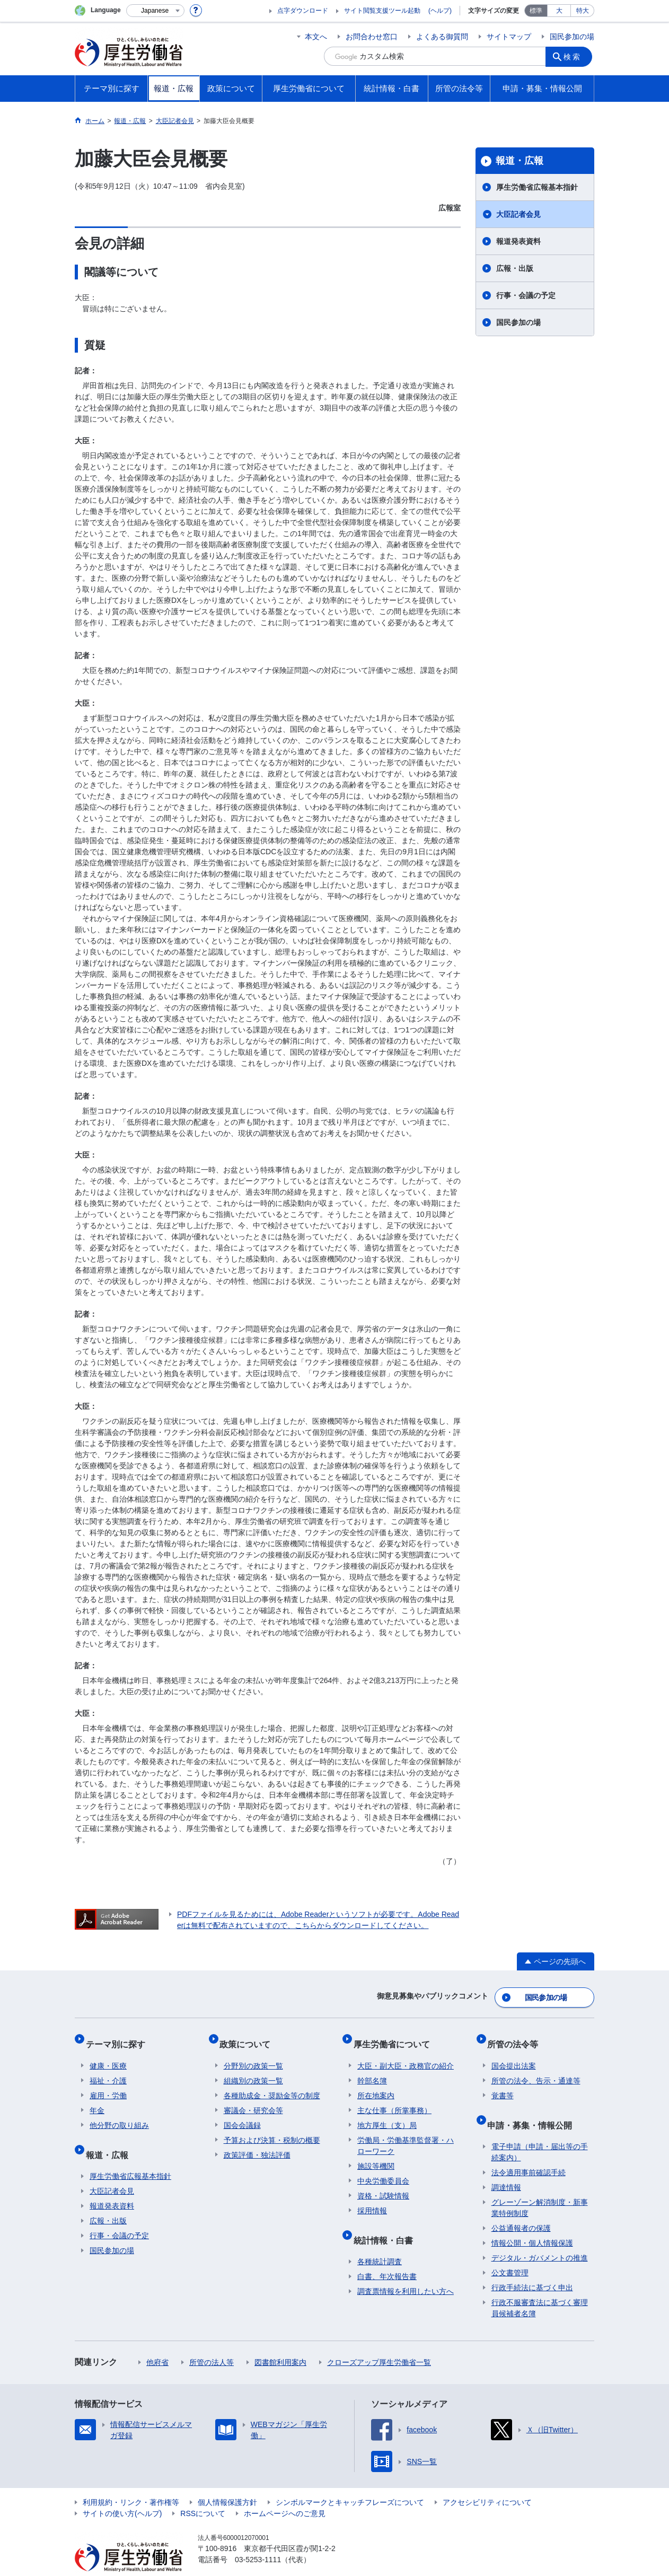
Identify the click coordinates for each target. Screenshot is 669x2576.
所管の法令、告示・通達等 (535, 2068)
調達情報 (506, 2166)
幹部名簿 (372, 2068)
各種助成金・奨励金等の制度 (272, 2083)
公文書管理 (510, 2252)
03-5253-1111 (258, 2539)
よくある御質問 (442, 36)
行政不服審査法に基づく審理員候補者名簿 (539, 2287)
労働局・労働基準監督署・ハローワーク (405, 2133)
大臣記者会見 (518, 214)
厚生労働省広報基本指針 (537, 187)
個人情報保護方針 (227, 2481)
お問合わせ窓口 (372, 36)
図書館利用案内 (280, 2341)
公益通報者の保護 (521, 2207)
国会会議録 (242, 2113)
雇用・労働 (108, 2083)
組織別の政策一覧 (253, 2068)
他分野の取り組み (119, 2113)
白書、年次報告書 (387, 2255)
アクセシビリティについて (487, 2481)
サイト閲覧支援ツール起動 (382, 10)
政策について (249, 2035)
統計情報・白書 (387, 2223)
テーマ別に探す (119, 2035)
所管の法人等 (211, 2341)
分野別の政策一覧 (253, 2053)
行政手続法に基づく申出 (532, 2267)
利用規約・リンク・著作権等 (131, 2481)
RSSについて (202, 2493)
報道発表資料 (518, 241)
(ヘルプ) (440, 10)
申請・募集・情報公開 (533, 2108)
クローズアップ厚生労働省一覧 (379, 2341)
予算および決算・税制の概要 (272, 2128)
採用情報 (372, 2198)
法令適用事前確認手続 (528, 2152)
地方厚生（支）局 (387, 2113)
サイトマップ (509, 36)
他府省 (157, 2341)
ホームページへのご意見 (284, 2493)
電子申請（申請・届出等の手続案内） (539, 2131)
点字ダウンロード (302, 10)
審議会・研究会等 (253, 2098)
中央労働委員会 (383, 2169)
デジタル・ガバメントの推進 (539, 2237)
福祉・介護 (108, 2068)
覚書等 (502, 2083)
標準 (536, 10)
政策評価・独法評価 (257, 2143)
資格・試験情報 (383, 2183)
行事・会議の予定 (526, 295)
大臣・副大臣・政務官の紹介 (405, 2053)
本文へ (316, 36)
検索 (575, 56)
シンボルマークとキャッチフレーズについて (350, 2481)
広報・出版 (514, 268)
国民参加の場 (572, 36)
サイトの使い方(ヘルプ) (122, 2493)
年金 (97, 2098)
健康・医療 (108, 2053)
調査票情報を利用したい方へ (405, 2270)
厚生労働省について (395, 2035)
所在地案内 (375, 2083)
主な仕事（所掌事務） (394, 2098)
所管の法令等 (516, 2035)
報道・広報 (519, 160)
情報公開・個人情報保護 (532, 2222)
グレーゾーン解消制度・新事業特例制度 (539, 2187)
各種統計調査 (379, 2241)
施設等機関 (375, 2154)
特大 (582, 10)
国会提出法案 (513, 2053)
